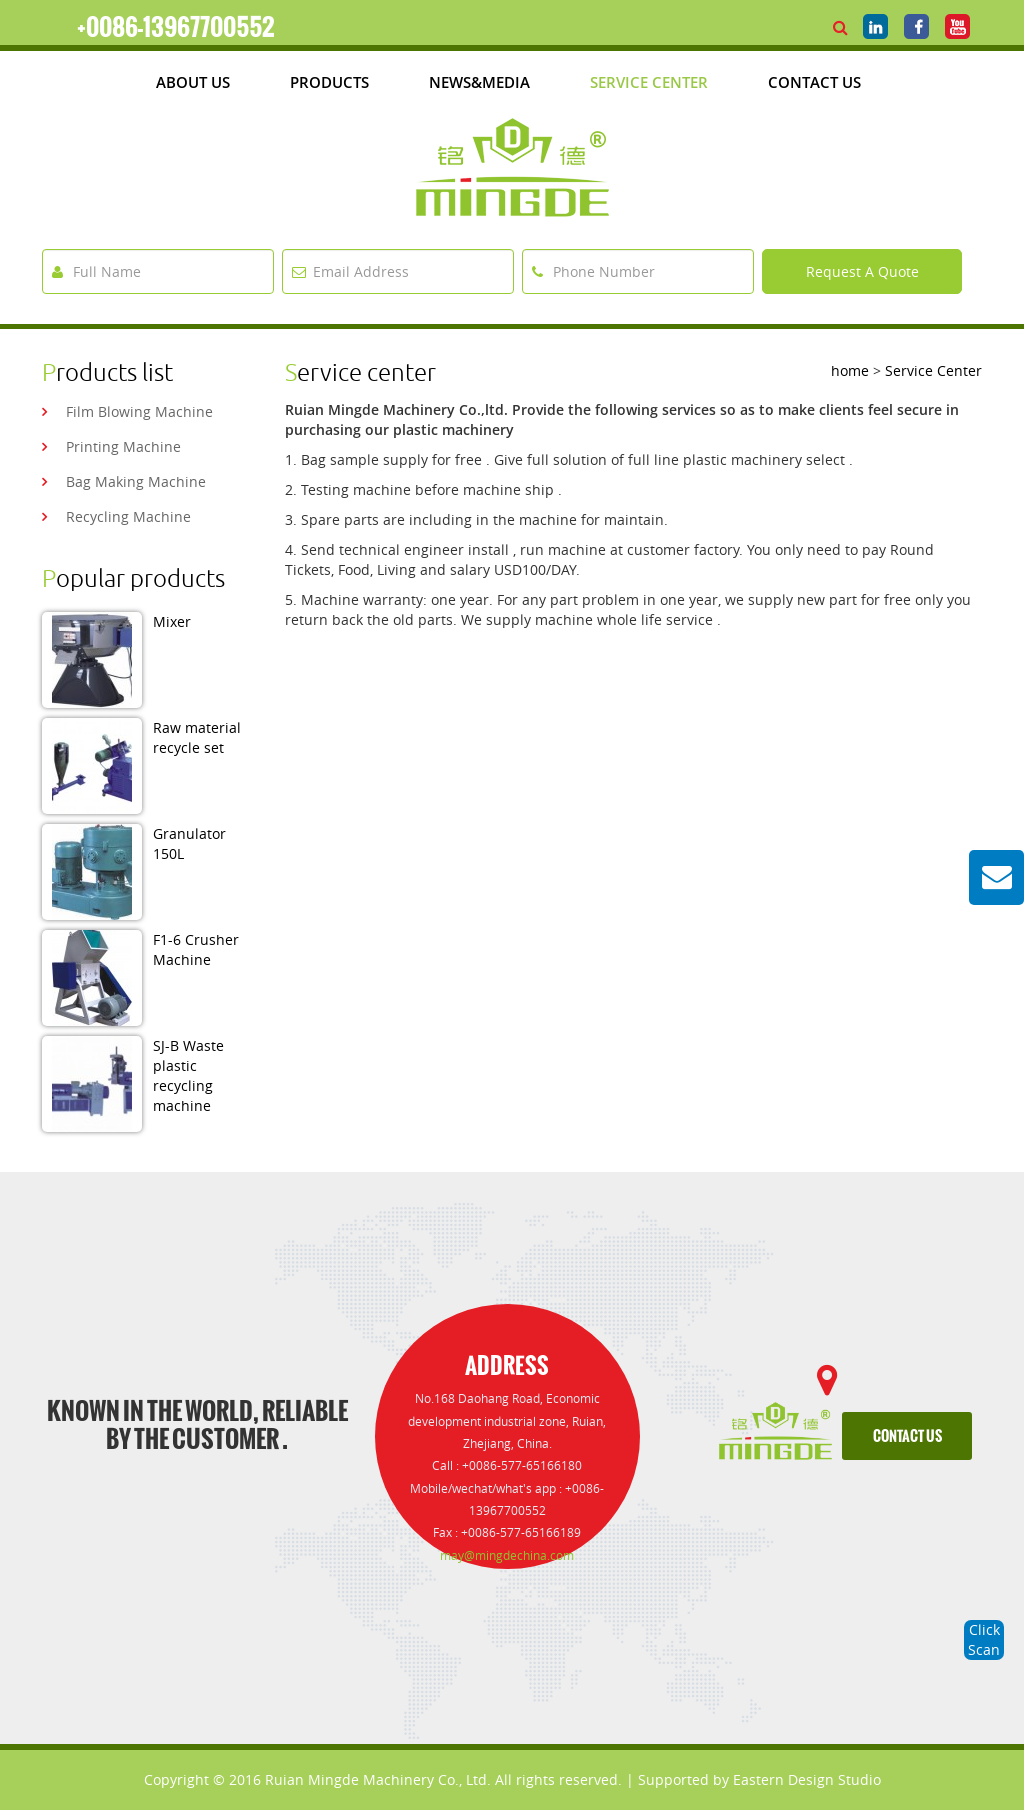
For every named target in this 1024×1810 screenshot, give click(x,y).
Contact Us (814, 82)
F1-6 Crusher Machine (196, 949)
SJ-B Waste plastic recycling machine (188, 1075)
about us (193, 82)
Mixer (172, 621)
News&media (479, 82)
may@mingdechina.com (507, 1555)
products (329, 82)
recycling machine (128, 516)
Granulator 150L (189, 843)
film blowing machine (139, 411)
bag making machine (136, 481)
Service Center (649, 82)
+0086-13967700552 (176, 27)
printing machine (123, 446)
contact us (907, 1436)
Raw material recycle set (197, 737)
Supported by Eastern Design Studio (759, 1779)
